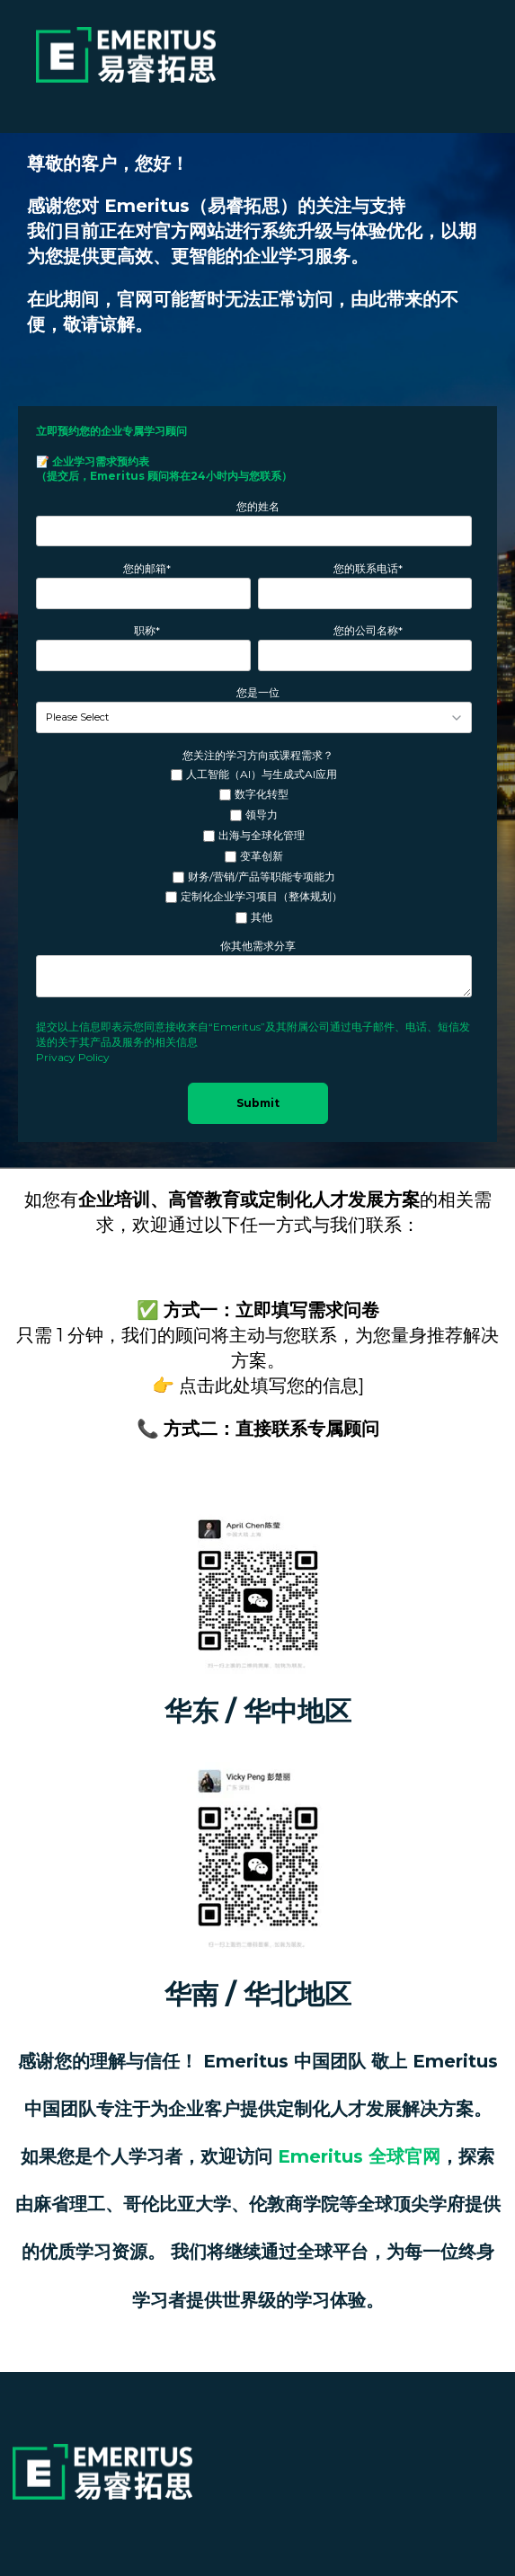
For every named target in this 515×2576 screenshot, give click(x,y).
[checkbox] (254, 847)
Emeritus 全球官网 (359, 2156)
